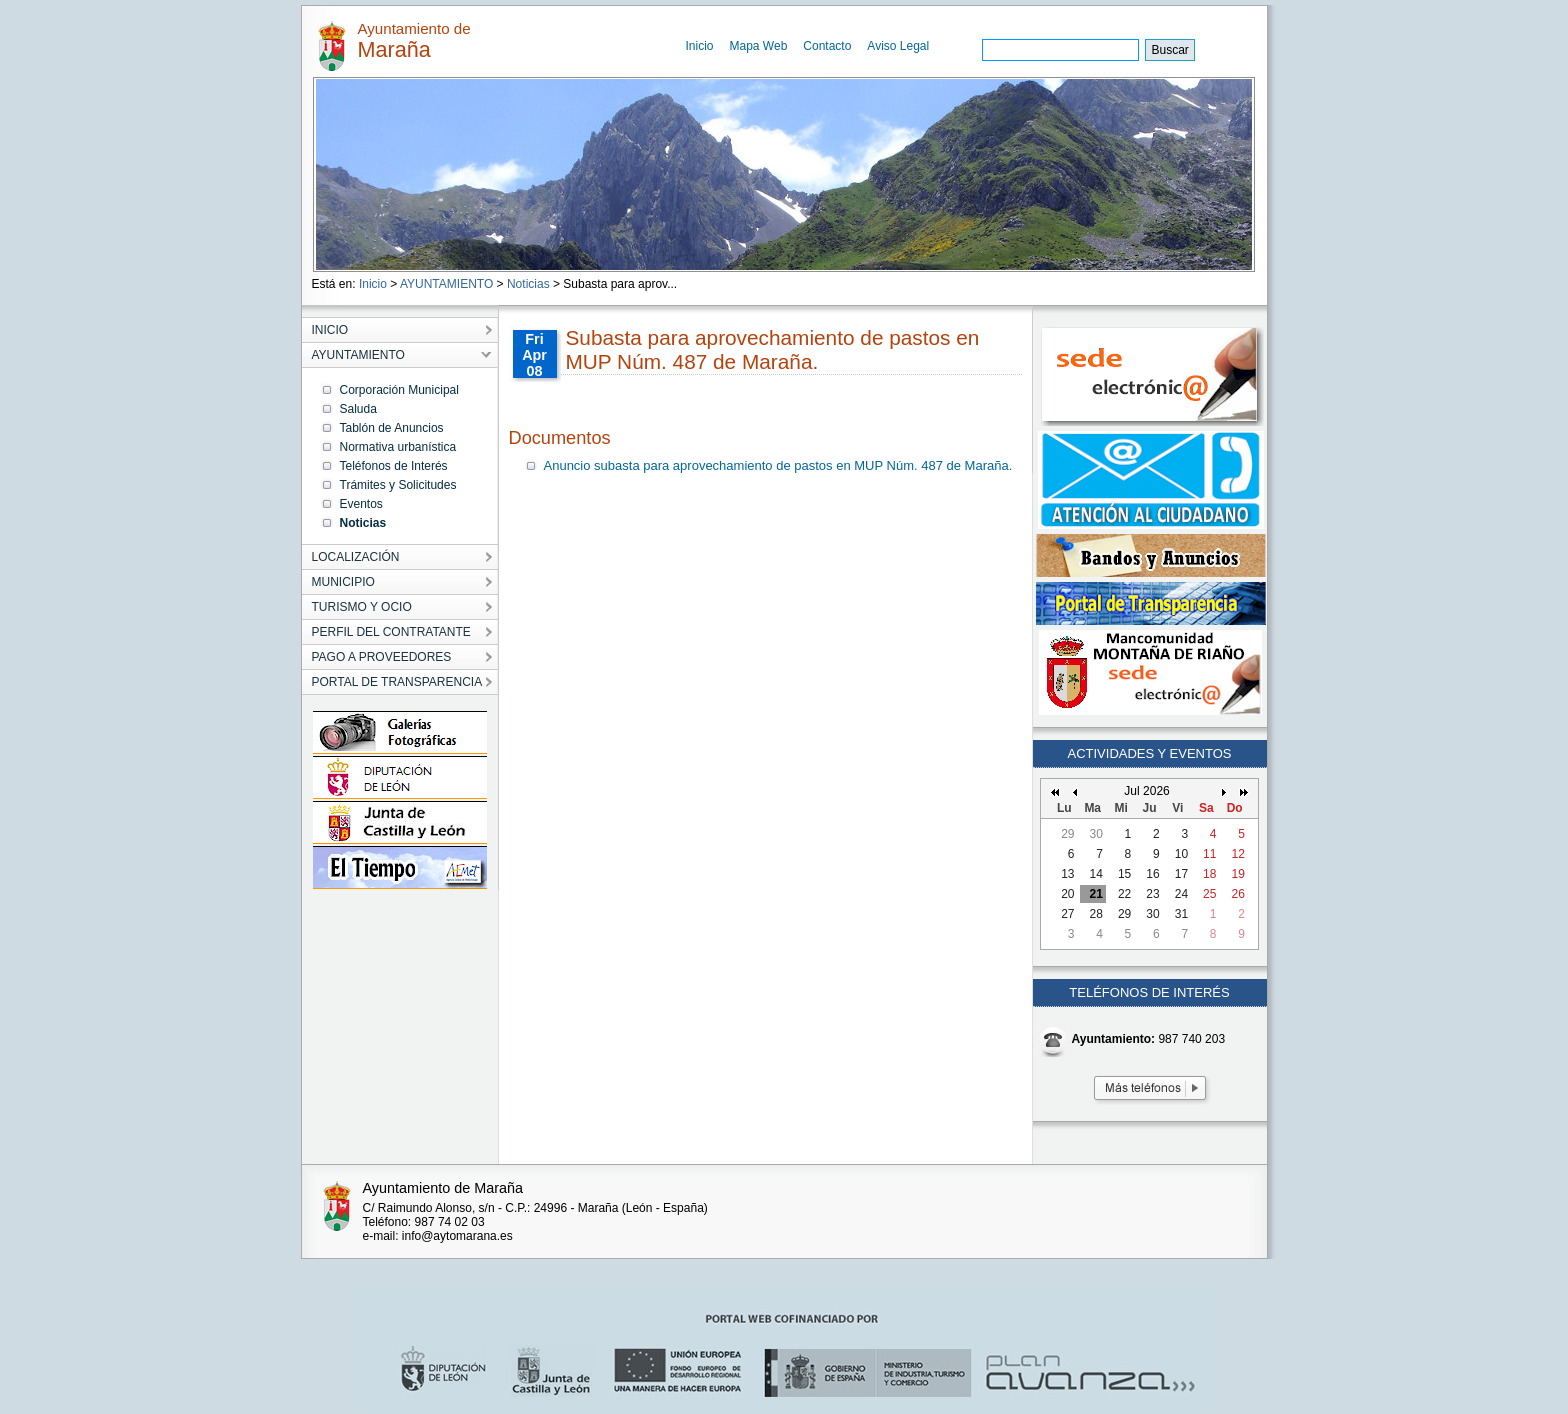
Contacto (827, 46)
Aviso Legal (898, 46)
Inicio (700, 46)
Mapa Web (759, 46)
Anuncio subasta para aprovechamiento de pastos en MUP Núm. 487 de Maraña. (778, 465)
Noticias (528, 284)
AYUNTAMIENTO (446, 284)
